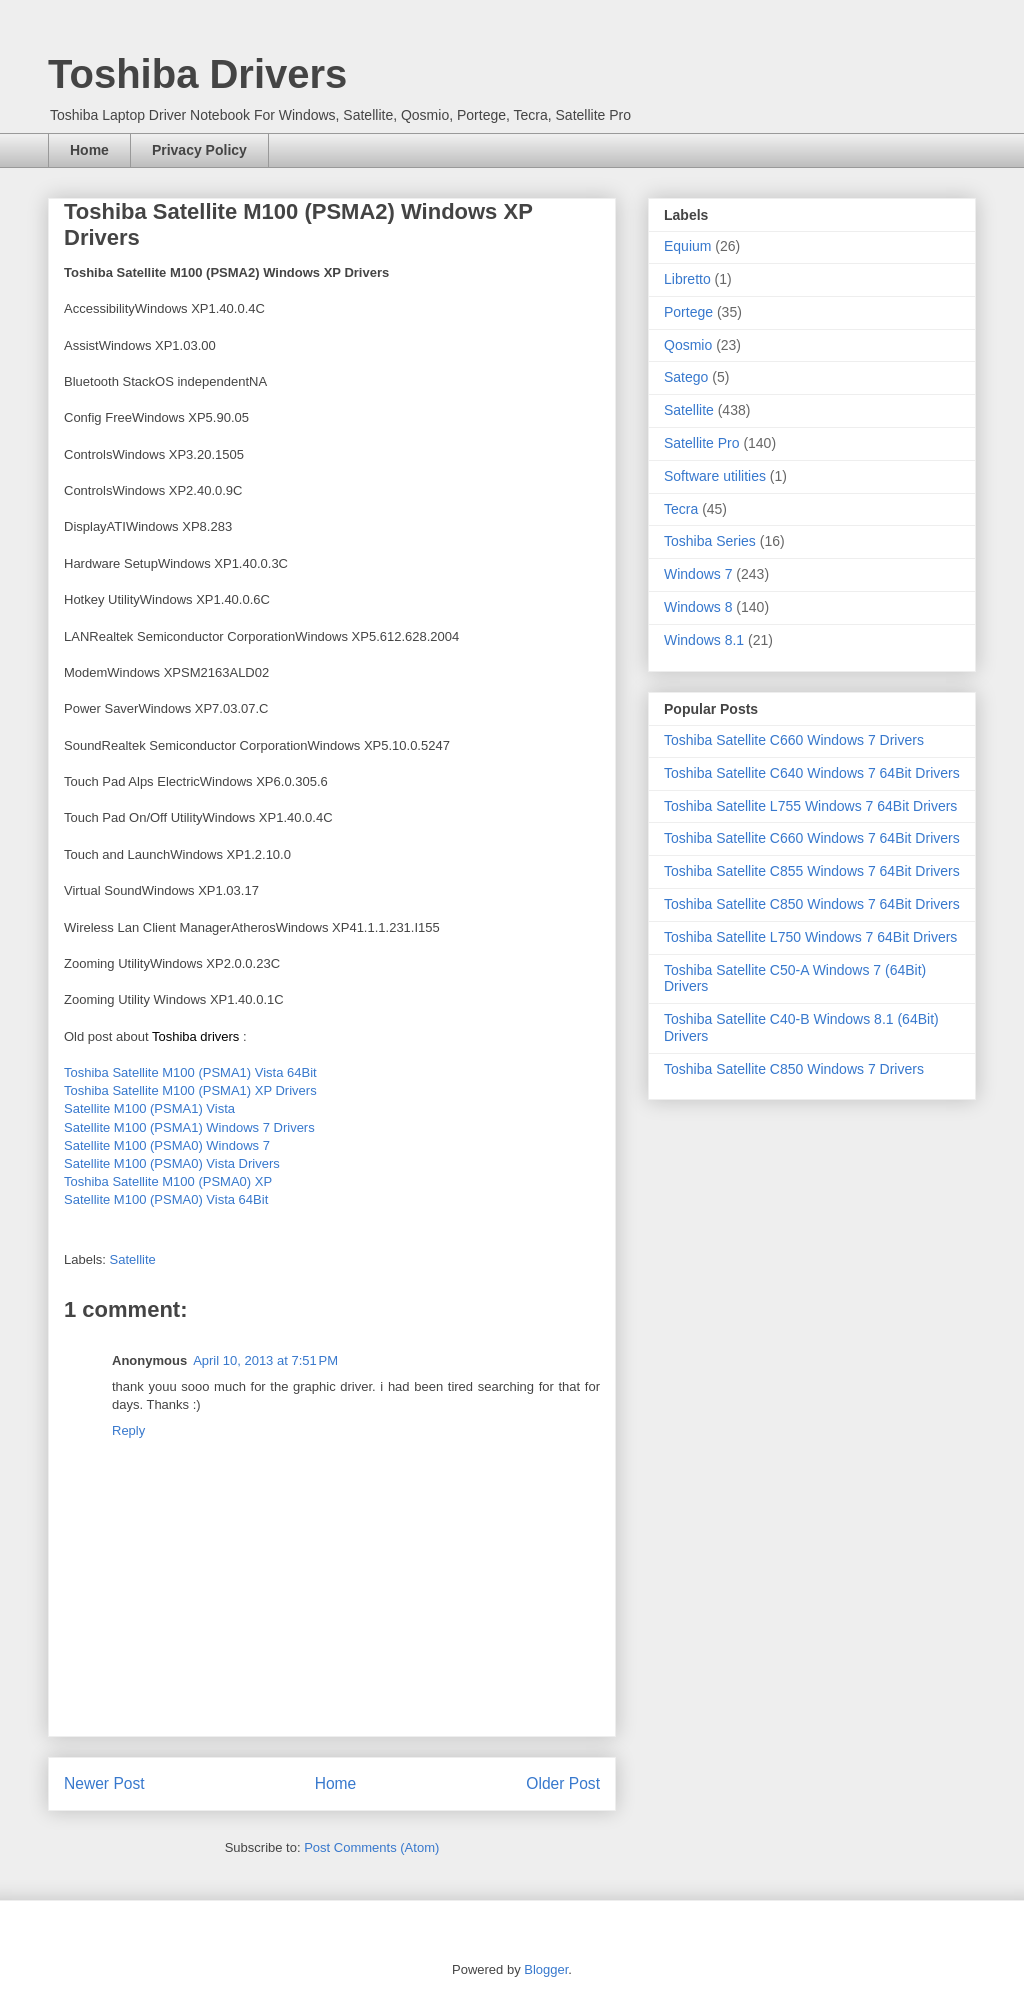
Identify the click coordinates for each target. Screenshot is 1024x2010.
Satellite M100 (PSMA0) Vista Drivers (172, 1163)
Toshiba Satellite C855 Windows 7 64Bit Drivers (812, 871)
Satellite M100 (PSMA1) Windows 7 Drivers (189, 1127)
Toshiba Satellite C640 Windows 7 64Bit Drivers (812, 773)
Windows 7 (698, 574)
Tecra (681, 509)
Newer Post (104, 1783)
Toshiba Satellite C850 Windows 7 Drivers (794, 1069)
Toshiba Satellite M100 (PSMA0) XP (168, 1181)
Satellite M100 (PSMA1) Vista (149, 1108)
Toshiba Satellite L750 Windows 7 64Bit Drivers (810, 937)
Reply (128, 1430)
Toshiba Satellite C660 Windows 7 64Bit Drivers (812, 838)
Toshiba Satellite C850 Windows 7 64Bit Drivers (812, 904)
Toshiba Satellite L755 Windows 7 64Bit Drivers (810, 806)
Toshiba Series (710, 541)
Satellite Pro (701, 443)
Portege (688, 312)
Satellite (133, 1259)
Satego (686, 377)
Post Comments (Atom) (371, 1847)
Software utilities (715, 476)
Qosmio (688, 345)
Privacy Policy (199, 150)
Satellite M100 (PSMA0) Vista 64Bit (166, 1199)
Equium (687, 246)
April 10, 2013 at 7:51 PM (265, 1360)
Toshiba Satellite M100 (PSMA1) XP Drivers (190, 1090)
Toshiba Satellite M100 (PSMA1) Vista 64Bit (190, 1072)
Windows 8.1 (704, 640)
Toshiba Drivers (197, 74)
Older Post (563, 1783)
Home (89, 150)
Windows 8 (698, 607)
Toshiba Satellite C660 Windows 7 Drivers (794, 740)
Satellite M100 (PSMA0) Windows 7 (167, 1145)
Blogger (546, 1969)
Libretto (687, 279)
